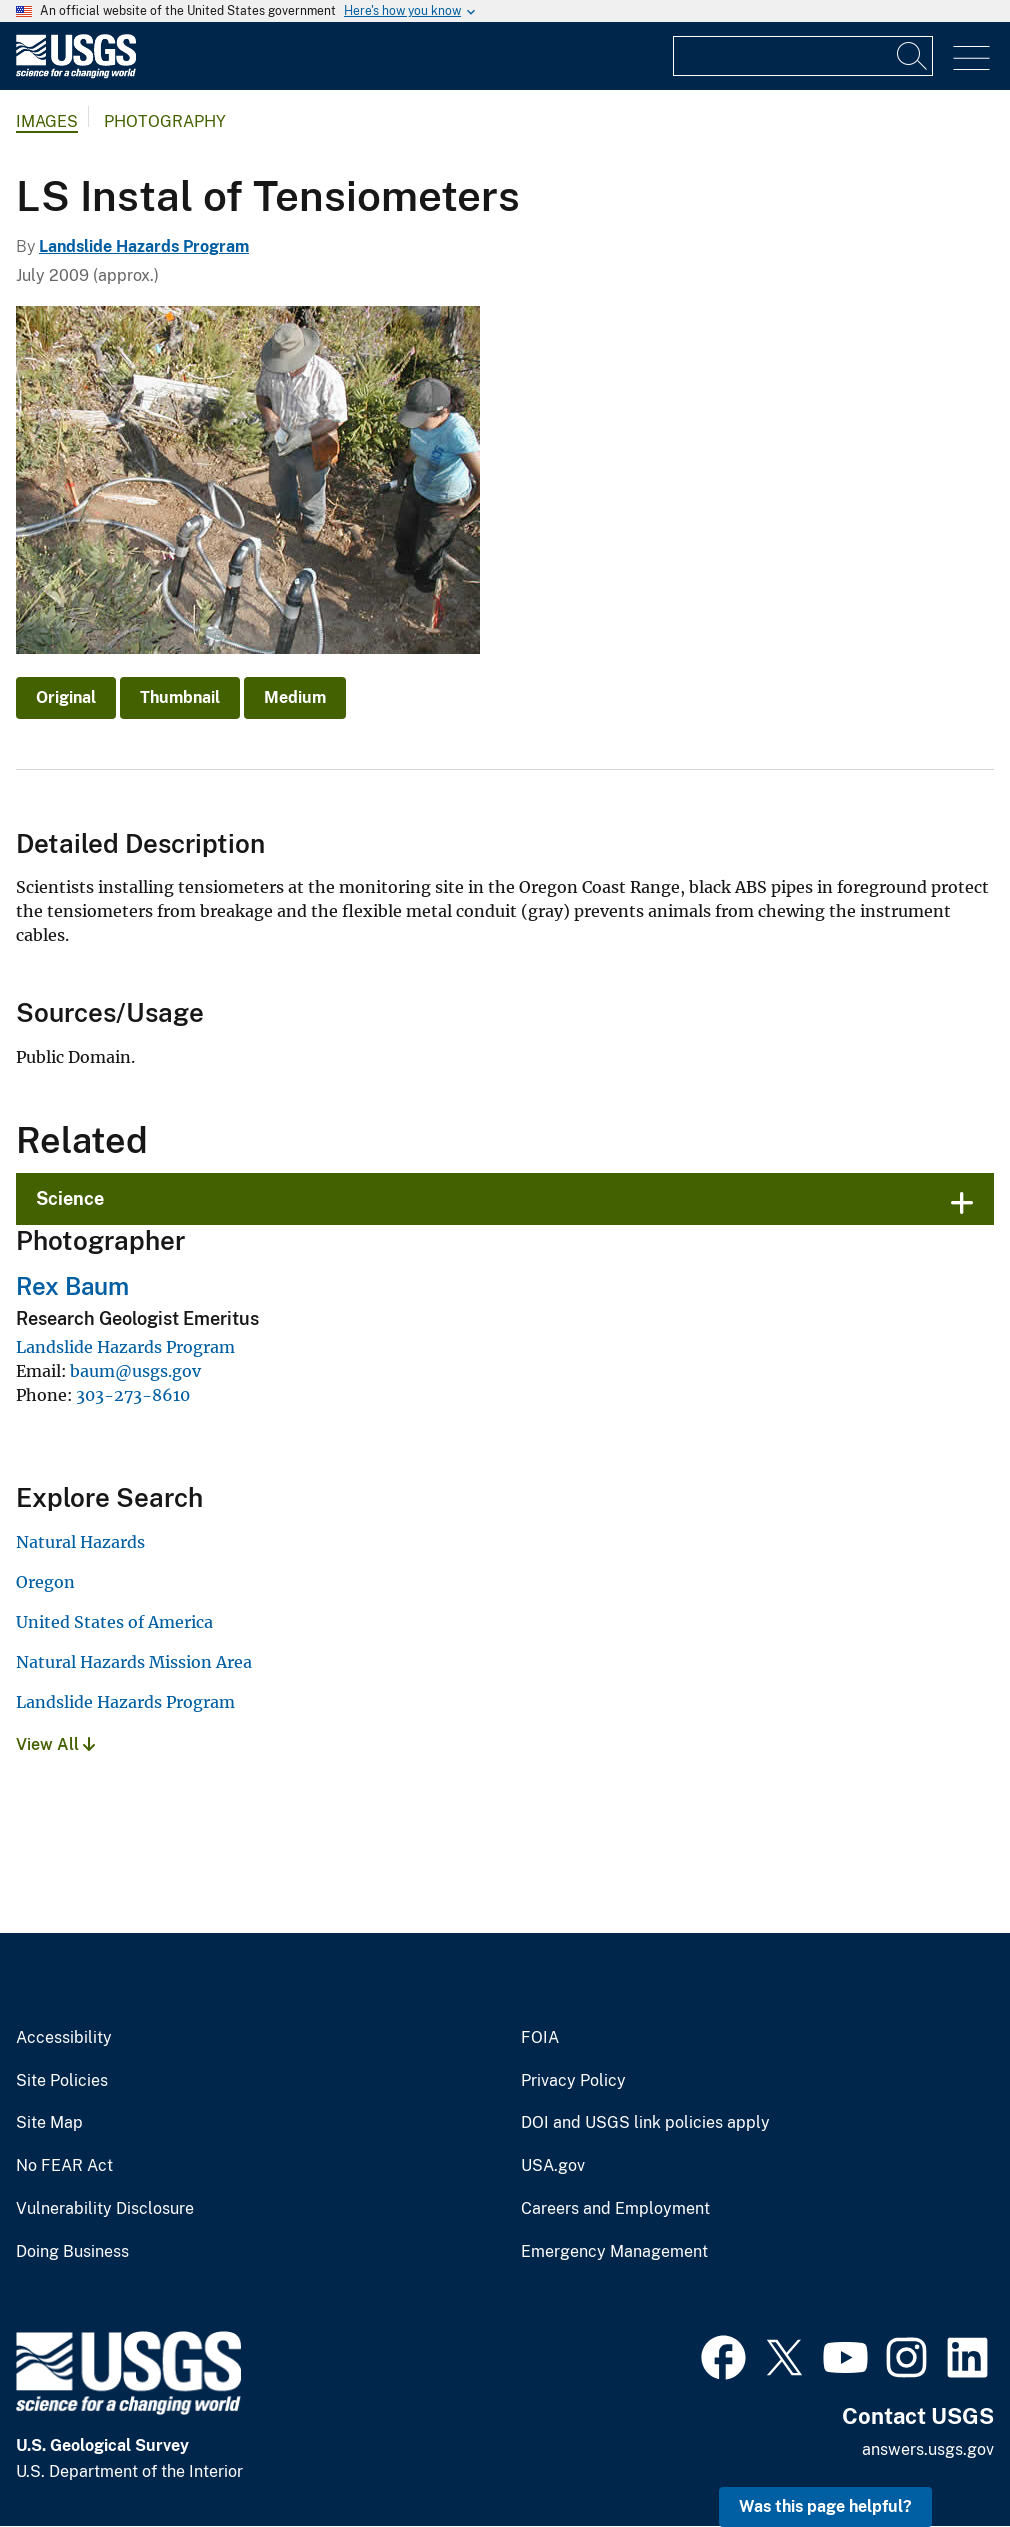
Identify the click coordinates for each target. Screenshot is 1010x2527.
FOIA (540, 2038)
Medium (295, 697)
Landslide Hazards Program (144, 246)
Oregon (45, 1582)
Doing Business (72, 2252)
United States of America (114, 1622)
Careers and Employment (615, 2209)
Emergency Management (614, 2252)
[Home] (76, 73)
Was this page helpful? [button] (825, 2506)
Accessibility (64, 2038)
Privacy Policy (573, 2081)
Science (70, 1198)
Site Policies (62, 2081)
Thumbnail (180, 697)
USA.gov (553, 2166)
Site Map (49, 2123)
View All (55, 1744)
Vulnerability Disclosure (105, 2209)
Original (66, 697)
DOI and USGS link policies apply (645, 2123)
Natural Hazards (80, 1542)
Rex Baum (72, 1286)
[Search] (913, 56)
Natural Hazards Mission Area (134, 1662)
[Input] (803, 56)
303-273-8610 (133, 1395)
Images (47, 121)
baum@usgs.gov (135, 1371)
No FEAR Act (64, 2166)
